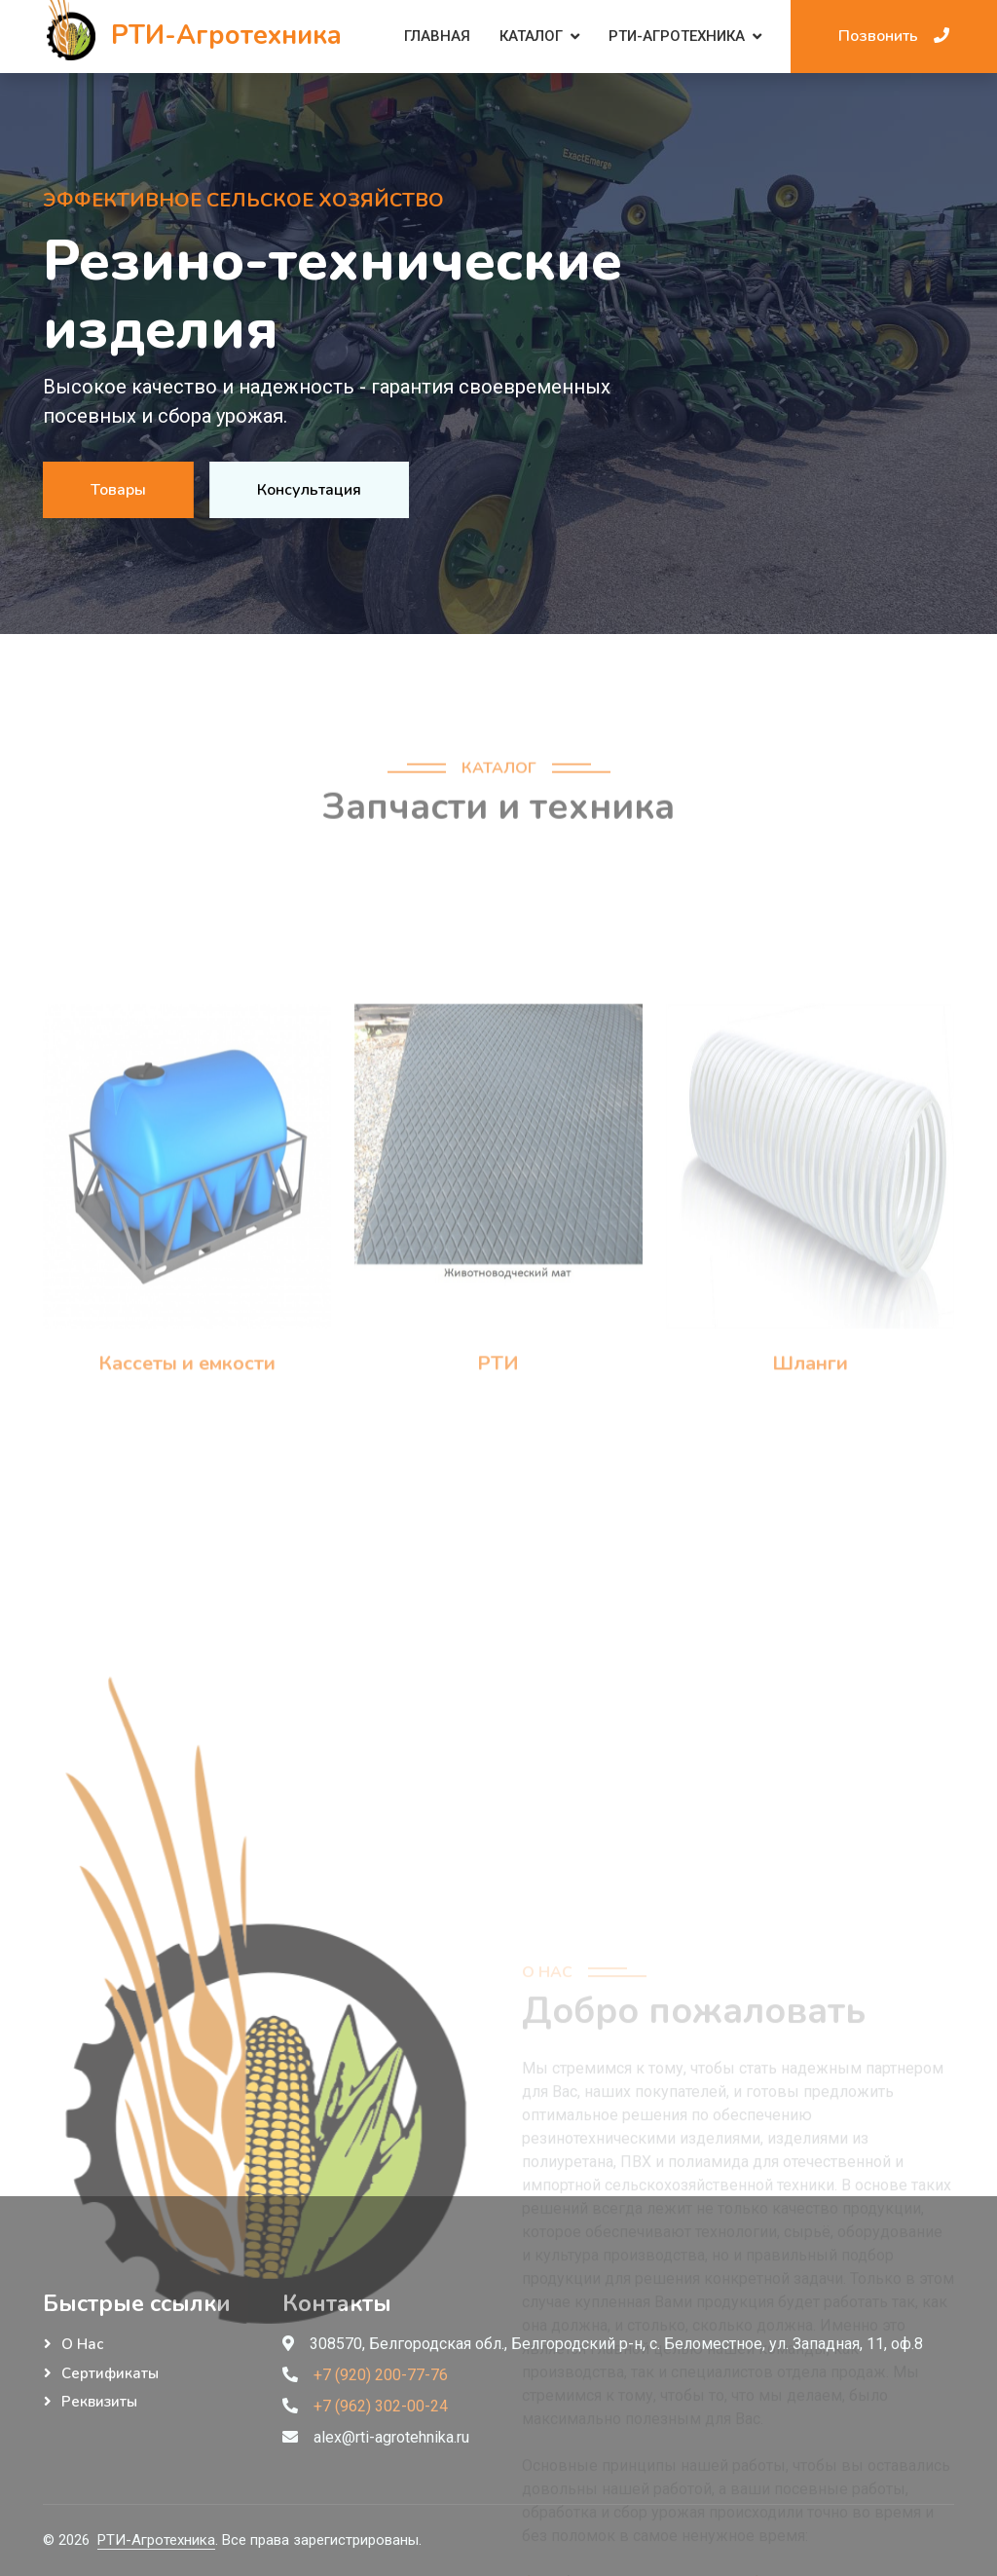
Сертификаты (110, 2373)
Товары (116, 490)
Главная (437, 36)
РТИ (498, 1486)
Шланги (810, 1486)
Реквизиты (99, 2401)
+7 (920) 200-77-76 (381, 2375)
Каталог (531, 36)
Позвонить (893, 36)
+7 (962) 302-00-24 (381, 2406)
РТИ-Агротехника (677, 36)
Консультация (311, 490)
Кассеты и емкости (187, 1486)
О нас (82, 2344)
